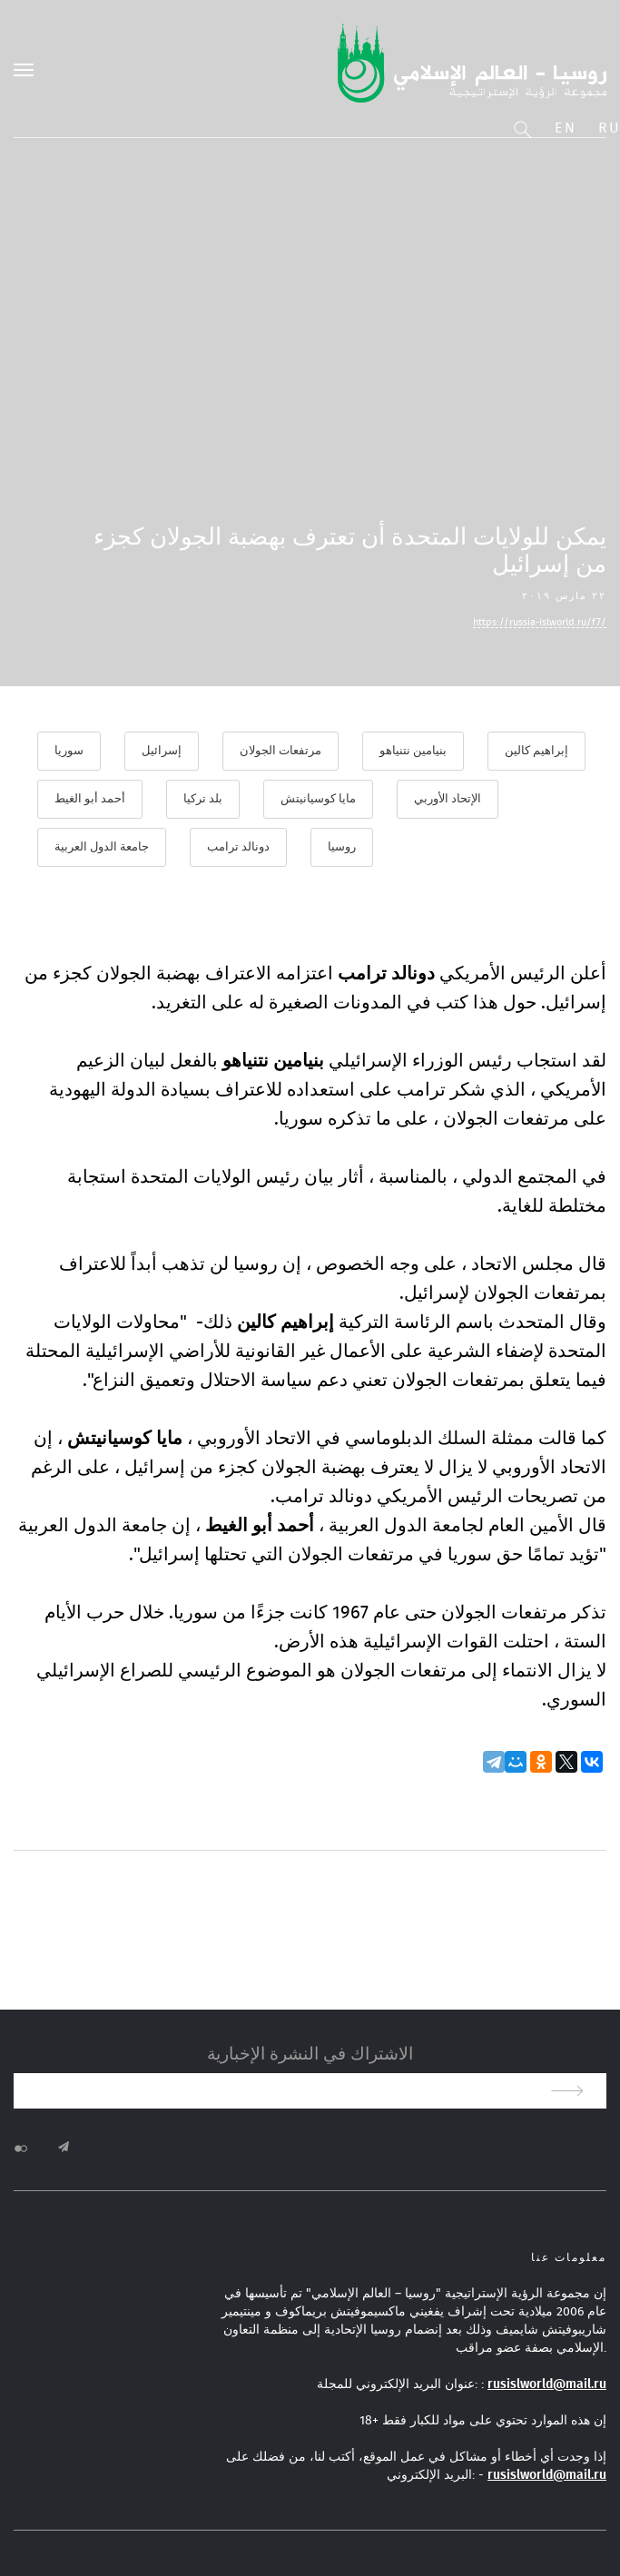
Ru (609, 128)
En (565, 128)
